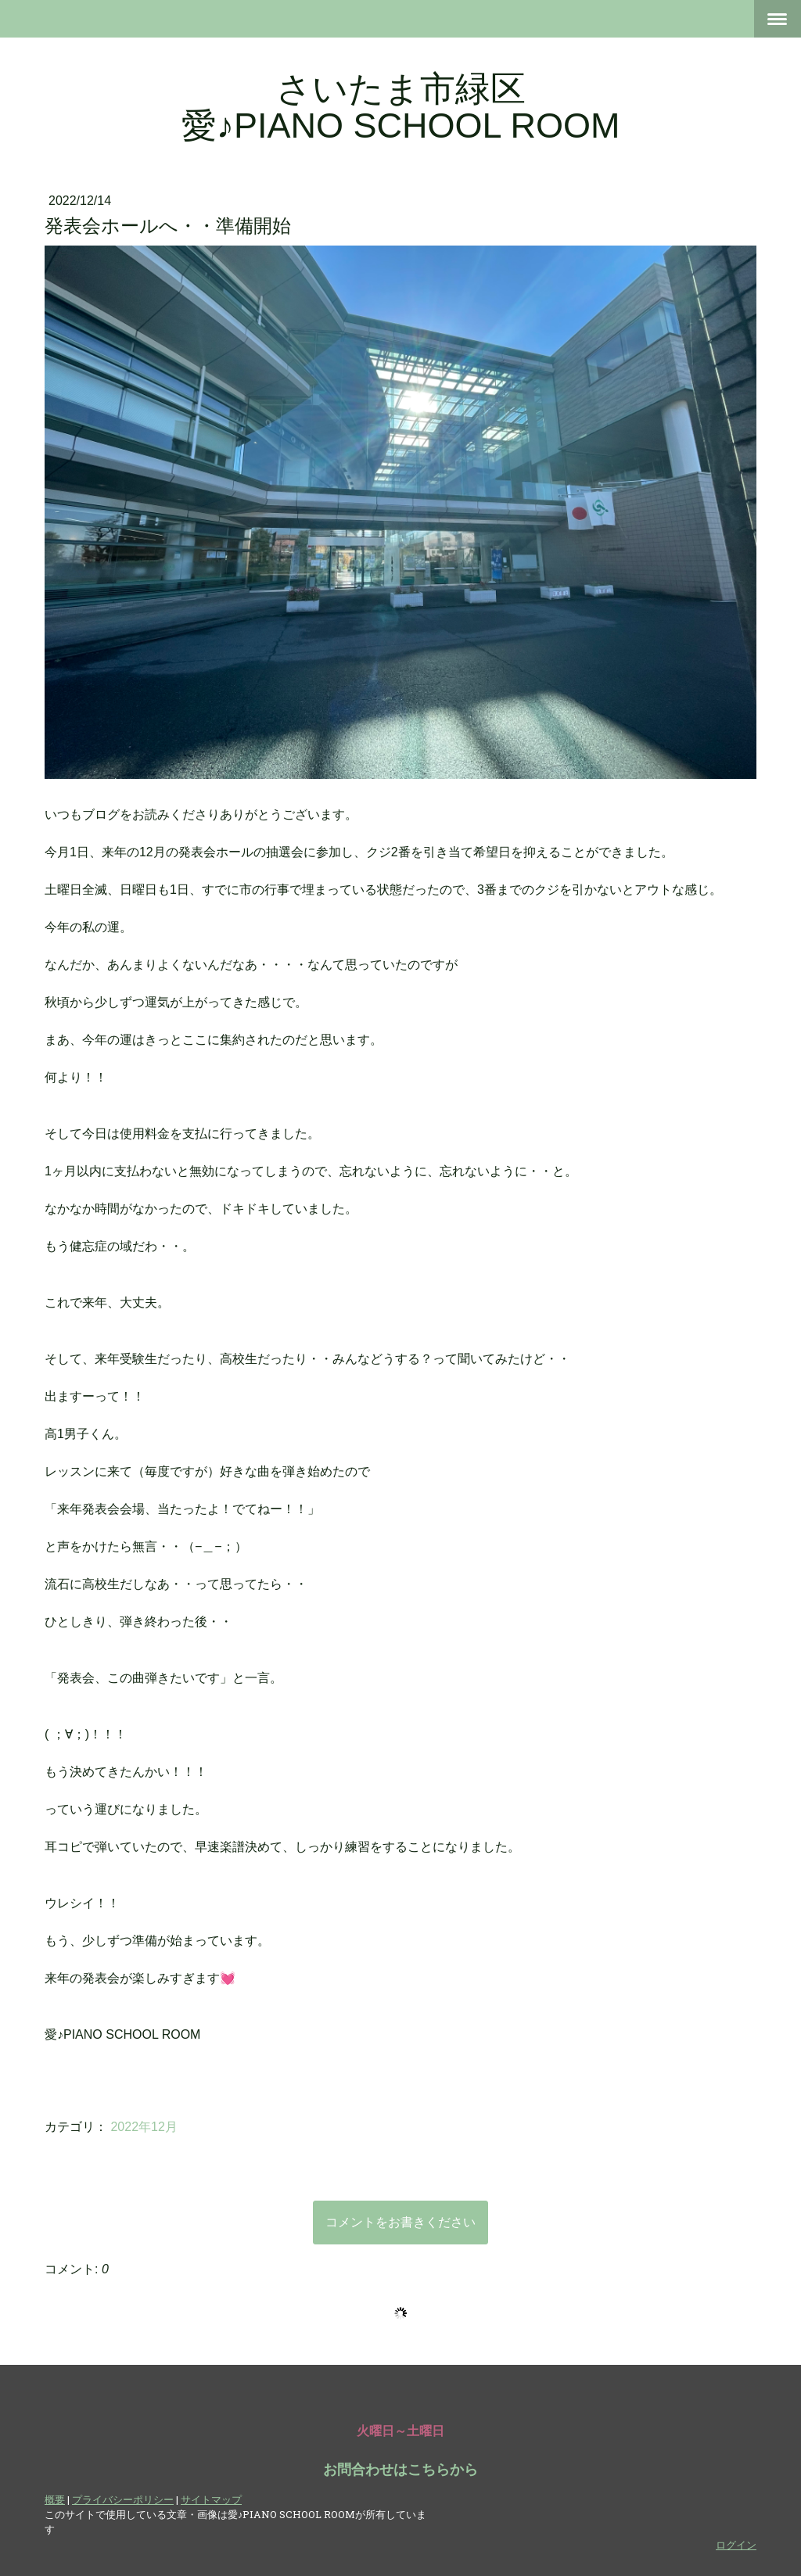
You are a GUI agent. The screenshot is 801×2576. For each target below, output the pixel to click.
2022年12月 (143, 2126)
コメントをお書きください (400, 2222)
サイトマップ (211, 2499)
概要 (55, 2499)
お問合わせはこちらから (400, 2469)
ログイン (736, 2544)
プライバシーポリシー (123, 2499)
